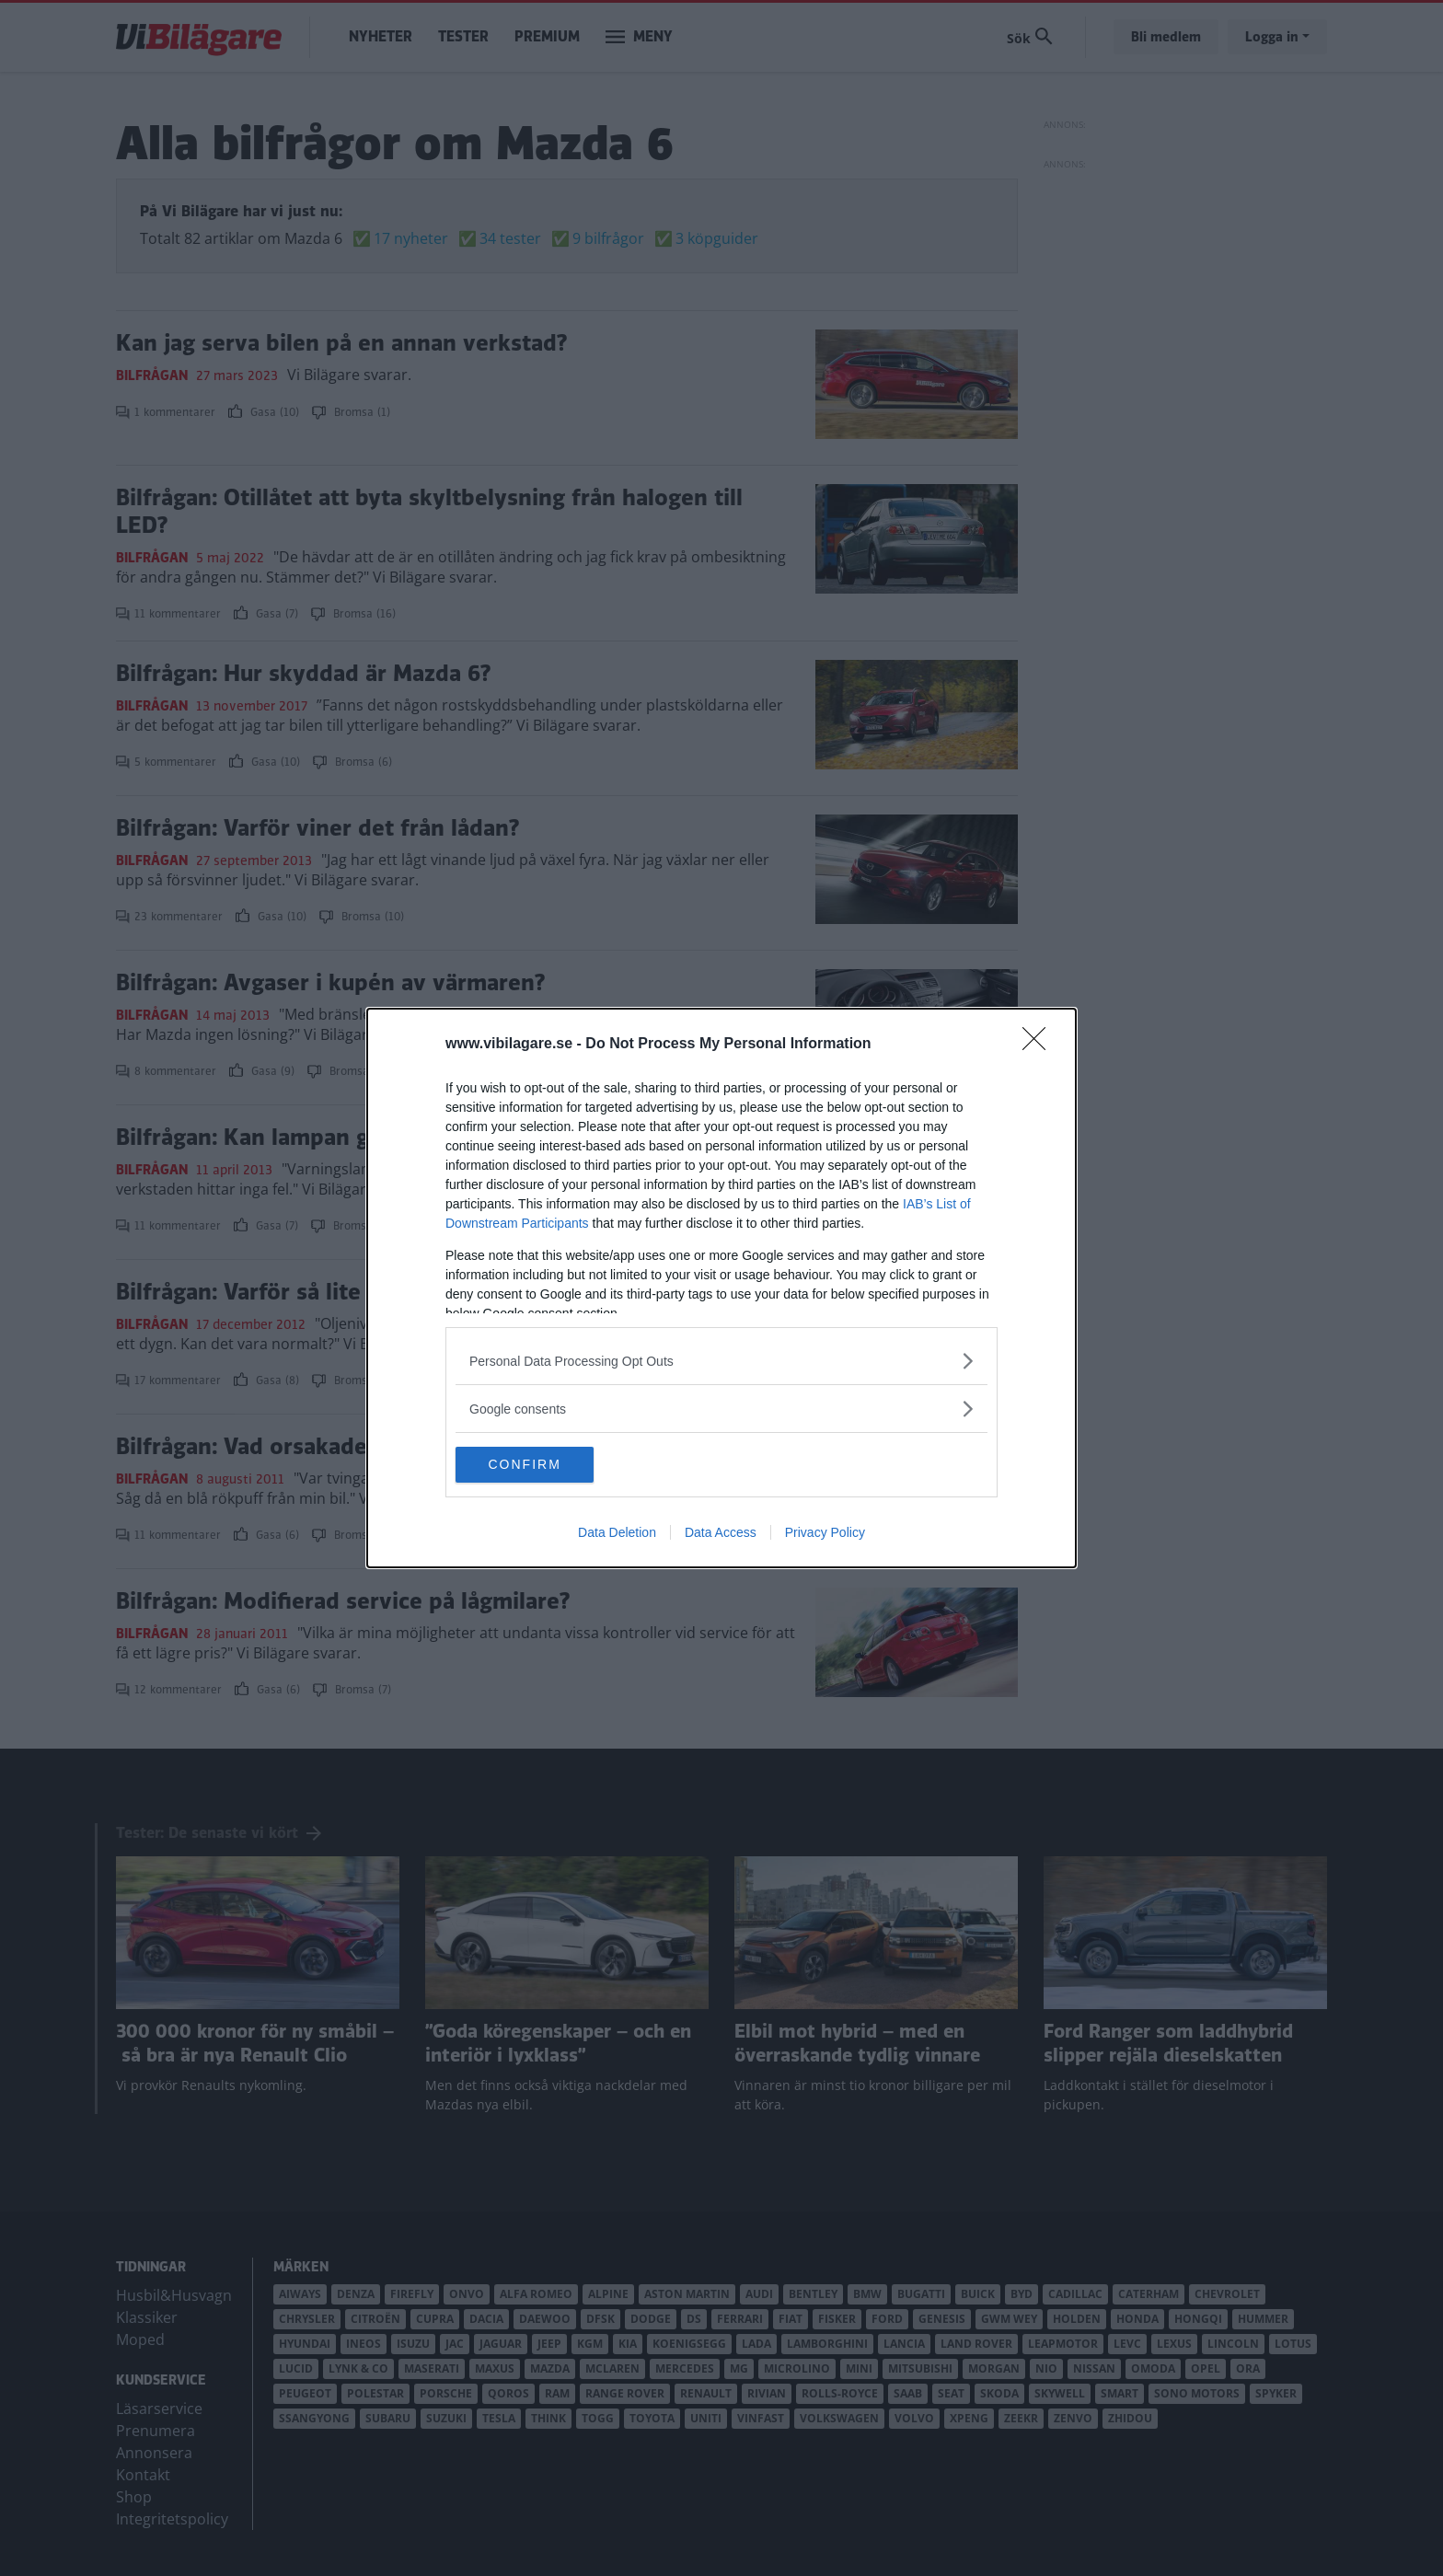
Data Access (720, 1533)
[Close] (1039, 1044)
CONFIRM (542, 1465)
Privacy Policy (825, 1533)
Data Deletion (617, 1533)
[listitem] (721, 1360)
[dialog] (721, 1288)
